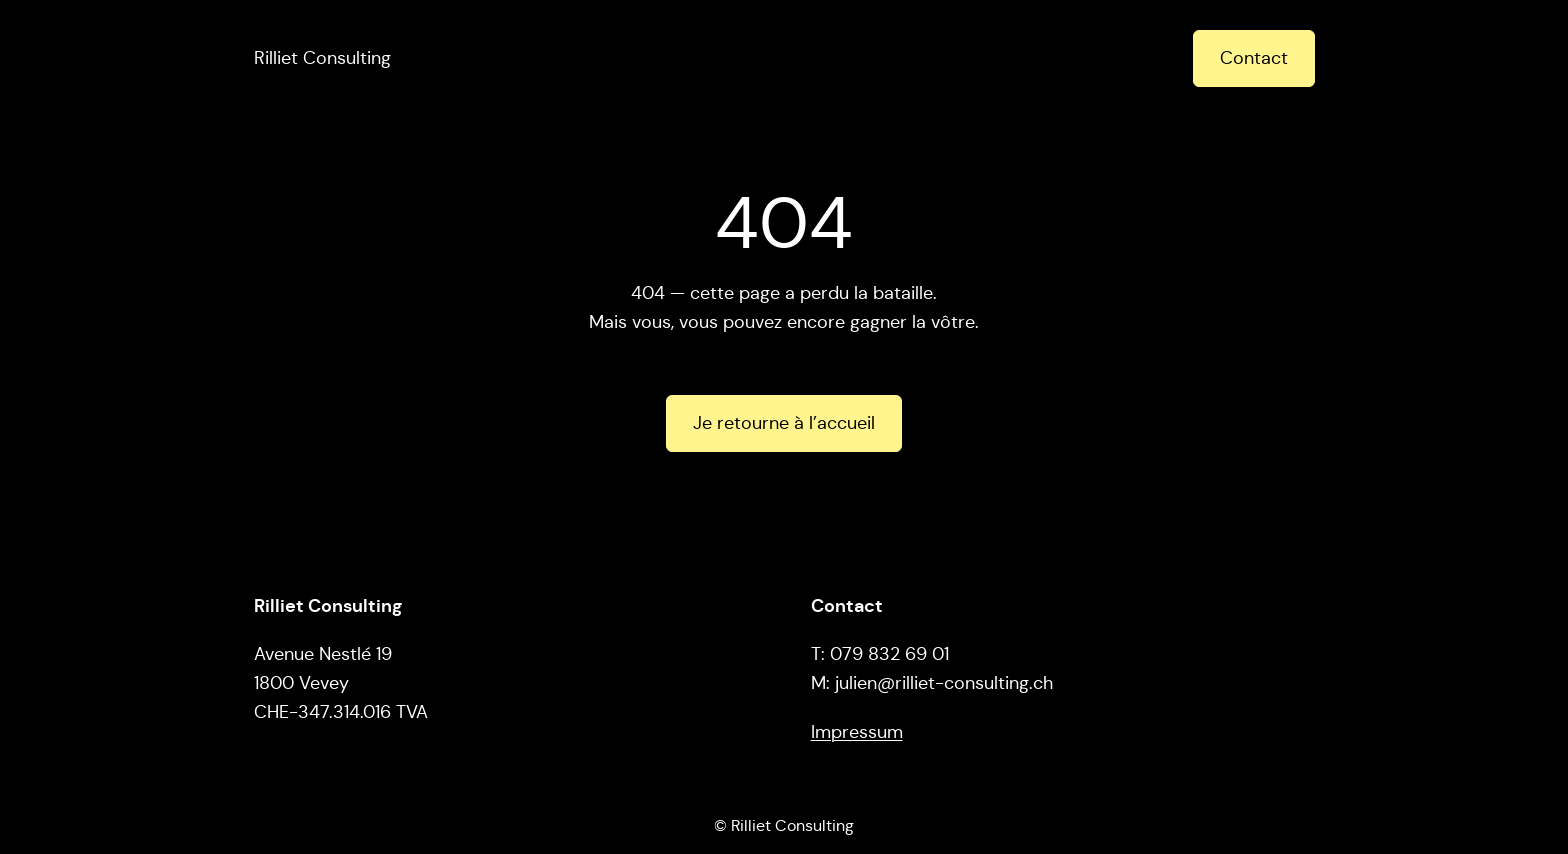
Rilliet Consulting (322, 58)
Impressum (857, 732)
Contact (1254, 58)
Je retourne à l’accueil (784, 423)
